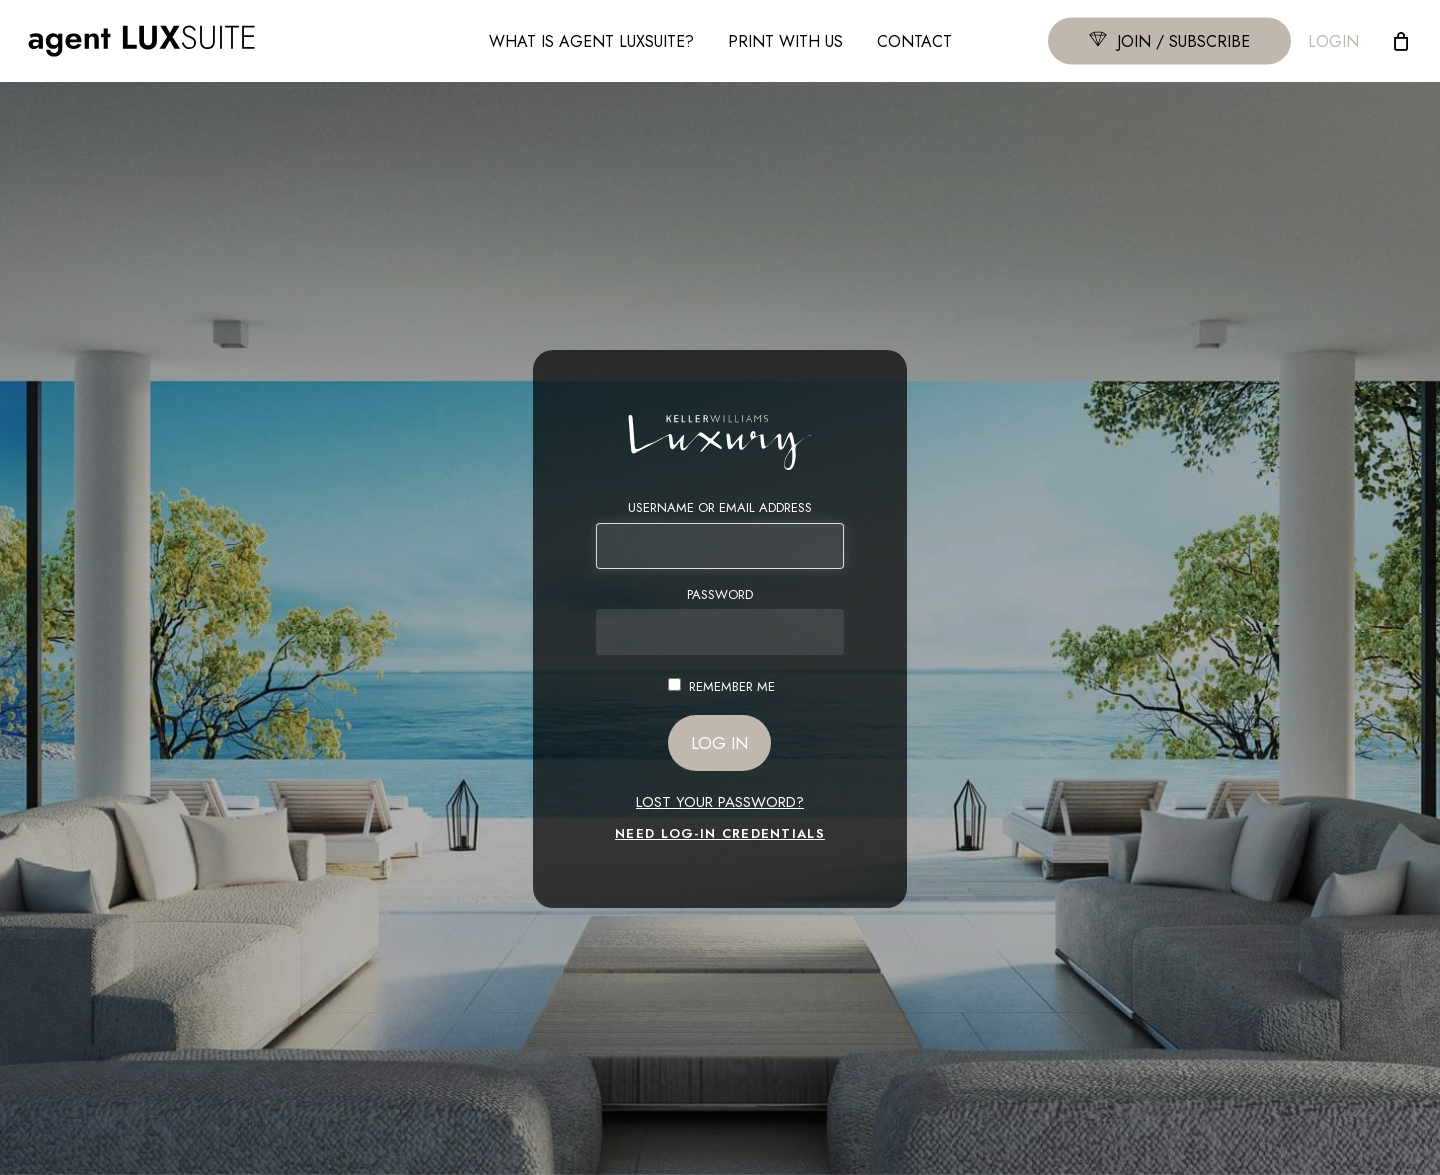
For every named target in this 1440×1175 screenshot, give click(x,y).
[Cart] (1401, 41)
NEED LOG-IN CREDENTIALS (720, 833)
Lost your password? (720, 802)
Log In (719, 743)
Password (720, 595)
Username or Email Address (720, 508)
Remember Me (732, 686)
